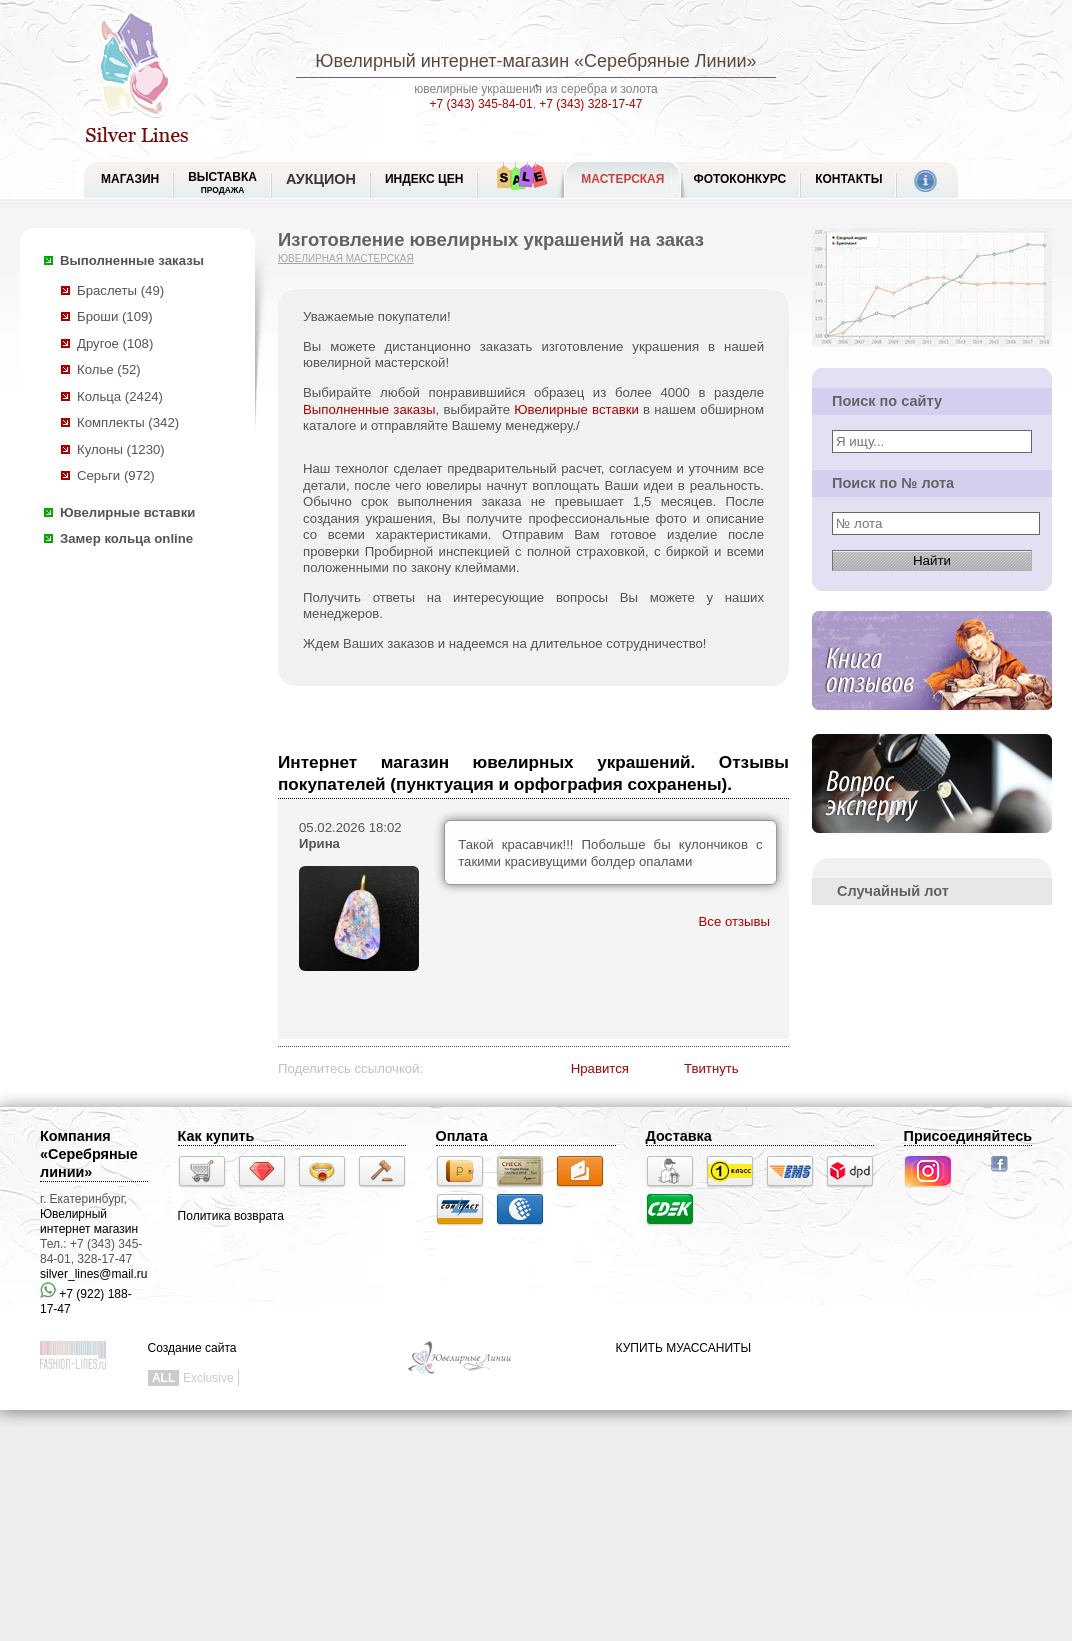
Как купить (216, 1136)
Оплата (462, 1136)
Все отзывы (734, 921)
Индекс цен (424, 179)
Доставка (679, 1136)
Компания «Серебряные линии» (89, 1154)
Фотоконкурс (739, 179)
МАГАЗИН (130, 179)
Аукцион (321, 179)
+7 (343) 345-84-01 (481, 104)
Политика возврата (231, 1216)
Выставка (222, 182)
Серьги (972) (116, 475)
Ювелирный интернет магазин (89, 1221)
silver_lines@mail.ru (94, 1274)
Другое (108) (115, 343)
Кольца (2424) (120, 396)
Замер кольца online (126, 538)
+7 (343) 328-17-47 (590, 104)
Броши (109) (115, 316)
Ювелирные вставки (127, 512)
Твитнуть (711, 1068)
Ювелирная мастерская (346, 258)
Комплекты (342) (128, 422)
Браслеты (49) (120, 290)
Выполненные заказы (132, 260)
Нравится (600, 1068)
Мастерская (622, 179)
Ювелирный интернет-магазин (442, 61)
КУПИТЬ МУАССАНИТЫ (683, 1348)
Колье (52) (109, 369)
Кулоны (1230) (121, 449)
